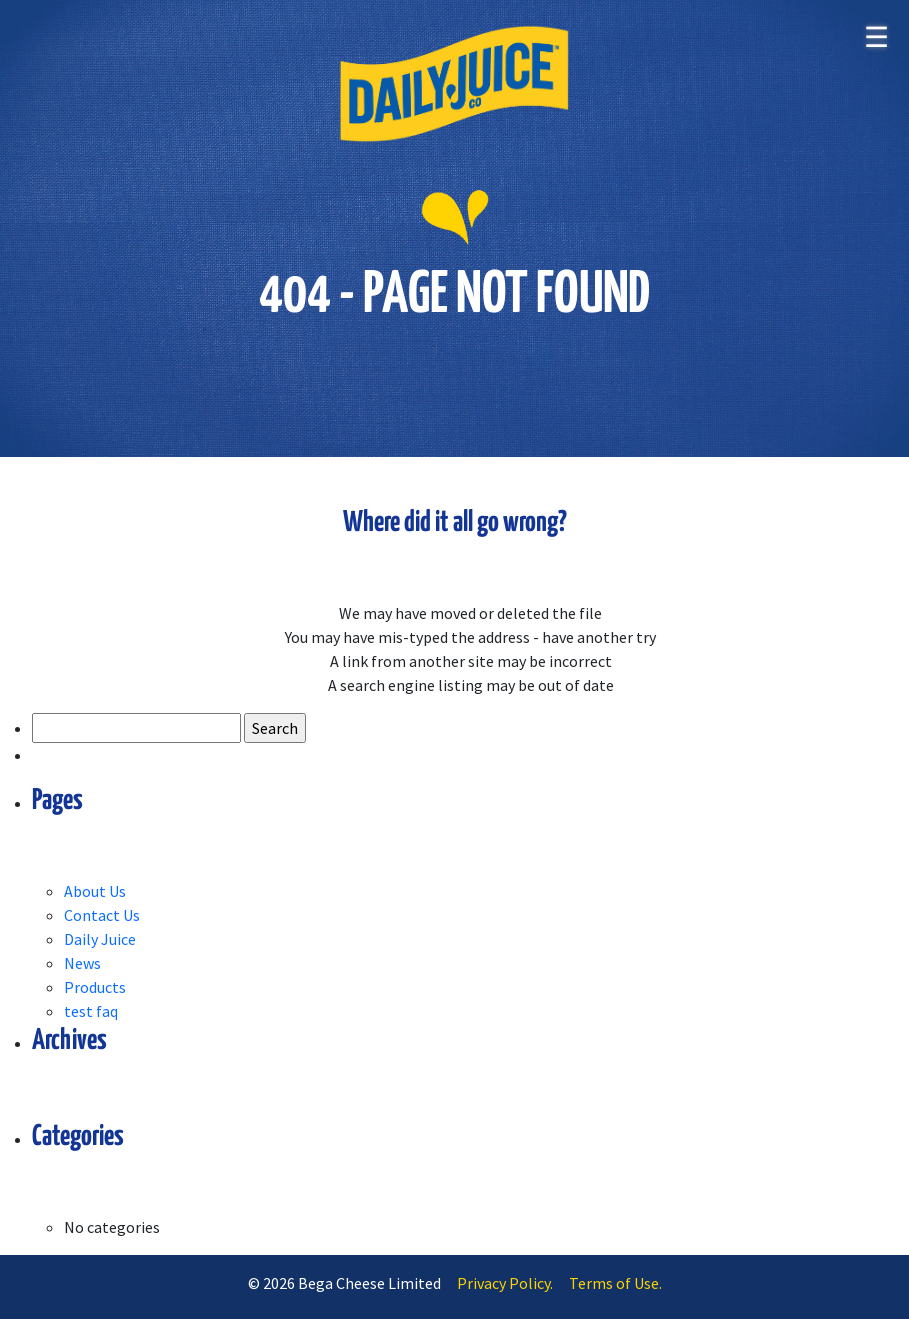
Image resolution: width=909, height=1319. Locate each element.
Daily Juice (100, 939)
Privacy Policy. (505, 1283)
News (82, 963)
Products (95, 987)
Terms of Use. (615, 1283)
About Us (95, 891)
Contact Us (102, 915)
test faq (91, 1011)
